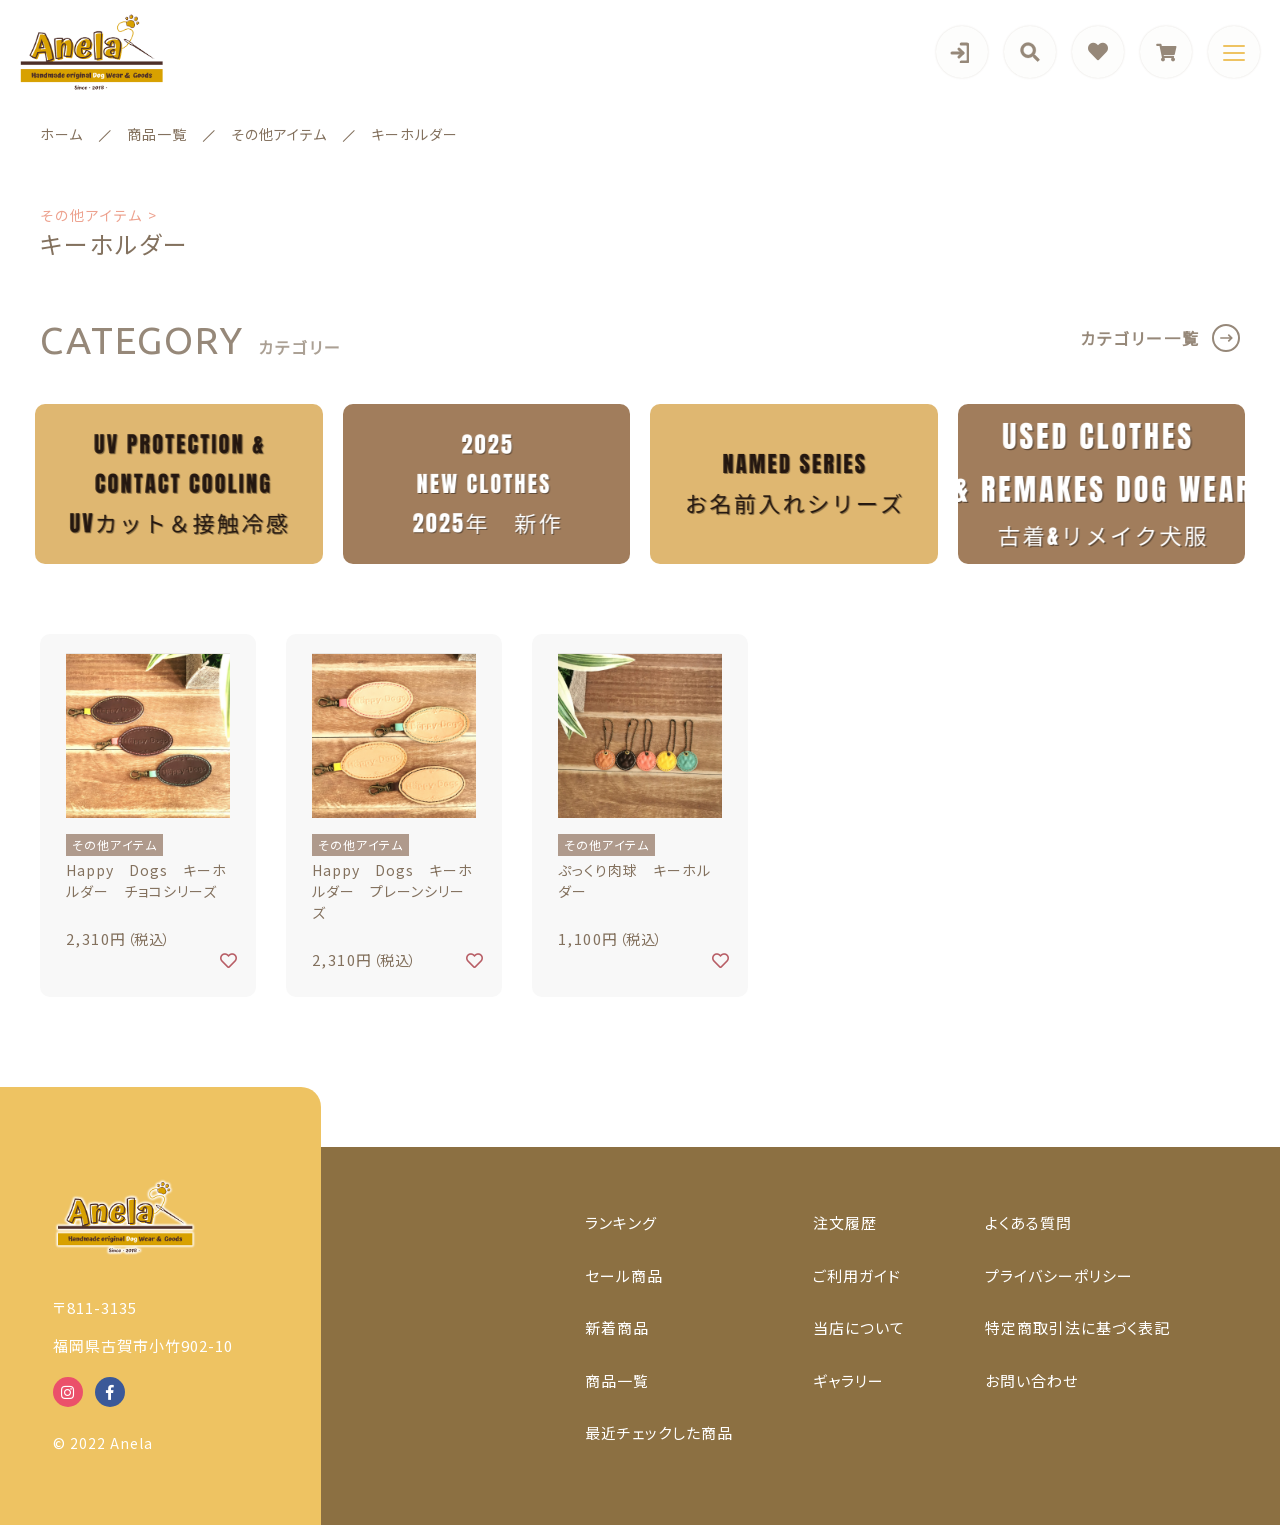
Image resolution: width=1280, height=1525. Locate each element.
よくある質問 (1028, 1222)
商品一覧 (617, 1380)
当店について (859, 1327)
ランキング (621, 1222)
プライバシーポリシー (1059, 1275)
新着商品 (617, 1327)
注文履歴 (845, 1222)
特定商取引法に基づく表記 (1077, 1327)
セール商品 (624, 1275)
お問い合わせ (1031, 1380)
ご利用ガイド (857, 1275)
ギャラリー (848, 1380)
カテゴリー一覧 (1140, 338)
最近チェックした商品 (659, 1432)
